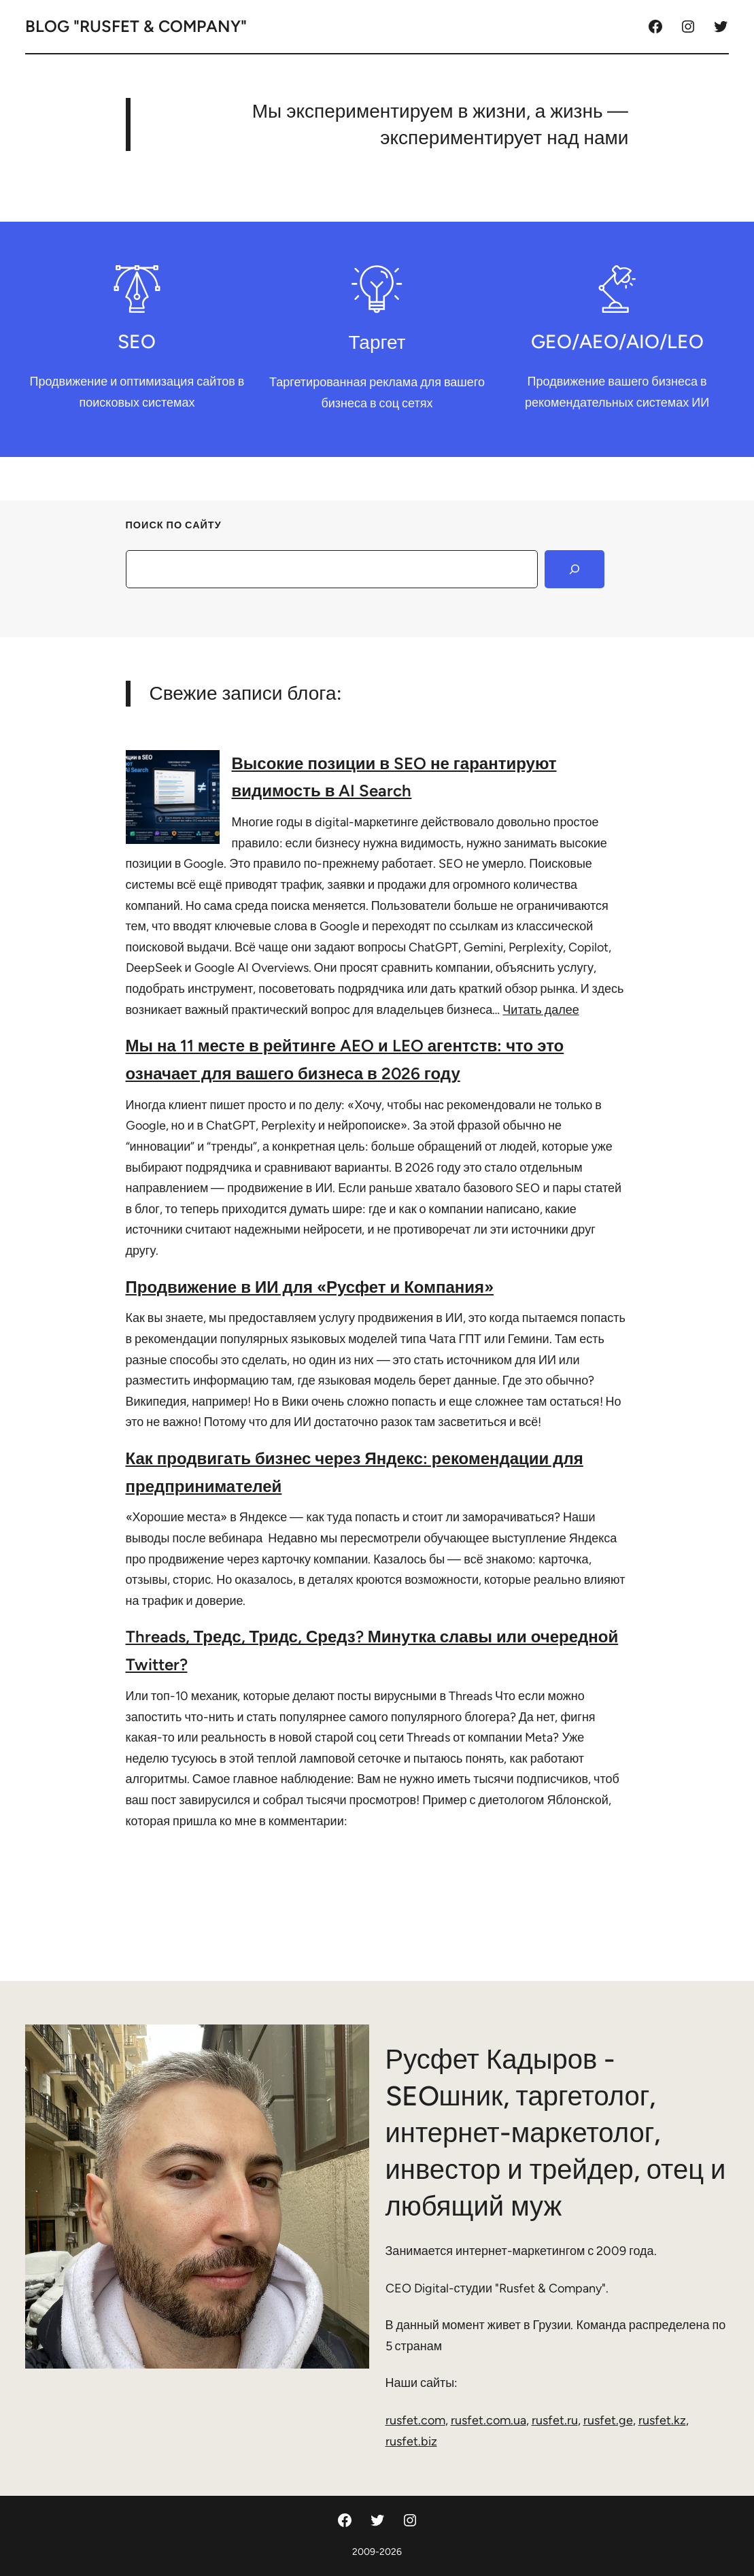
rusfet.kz (662, 2420)
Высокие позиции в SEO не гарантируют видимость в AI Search (394, 777)
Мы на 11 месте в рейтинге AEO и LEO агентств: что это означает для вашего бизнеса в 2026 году (345, 1059)
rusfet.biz (411, 2441)
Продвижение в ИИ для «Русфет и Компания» (310, 1287)
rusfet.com (415, 2420)
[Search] (574, 569)
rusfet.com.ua (488, 2420)
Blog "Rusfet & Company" (136, 26)
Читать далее (540, 1009)
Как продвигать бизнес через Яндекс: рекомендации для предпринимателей (354, 1472)
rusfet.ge (608, 2420)
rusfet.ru (555, 2420)
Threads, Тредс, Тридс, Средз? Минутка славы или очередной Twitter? (372, 1650)
